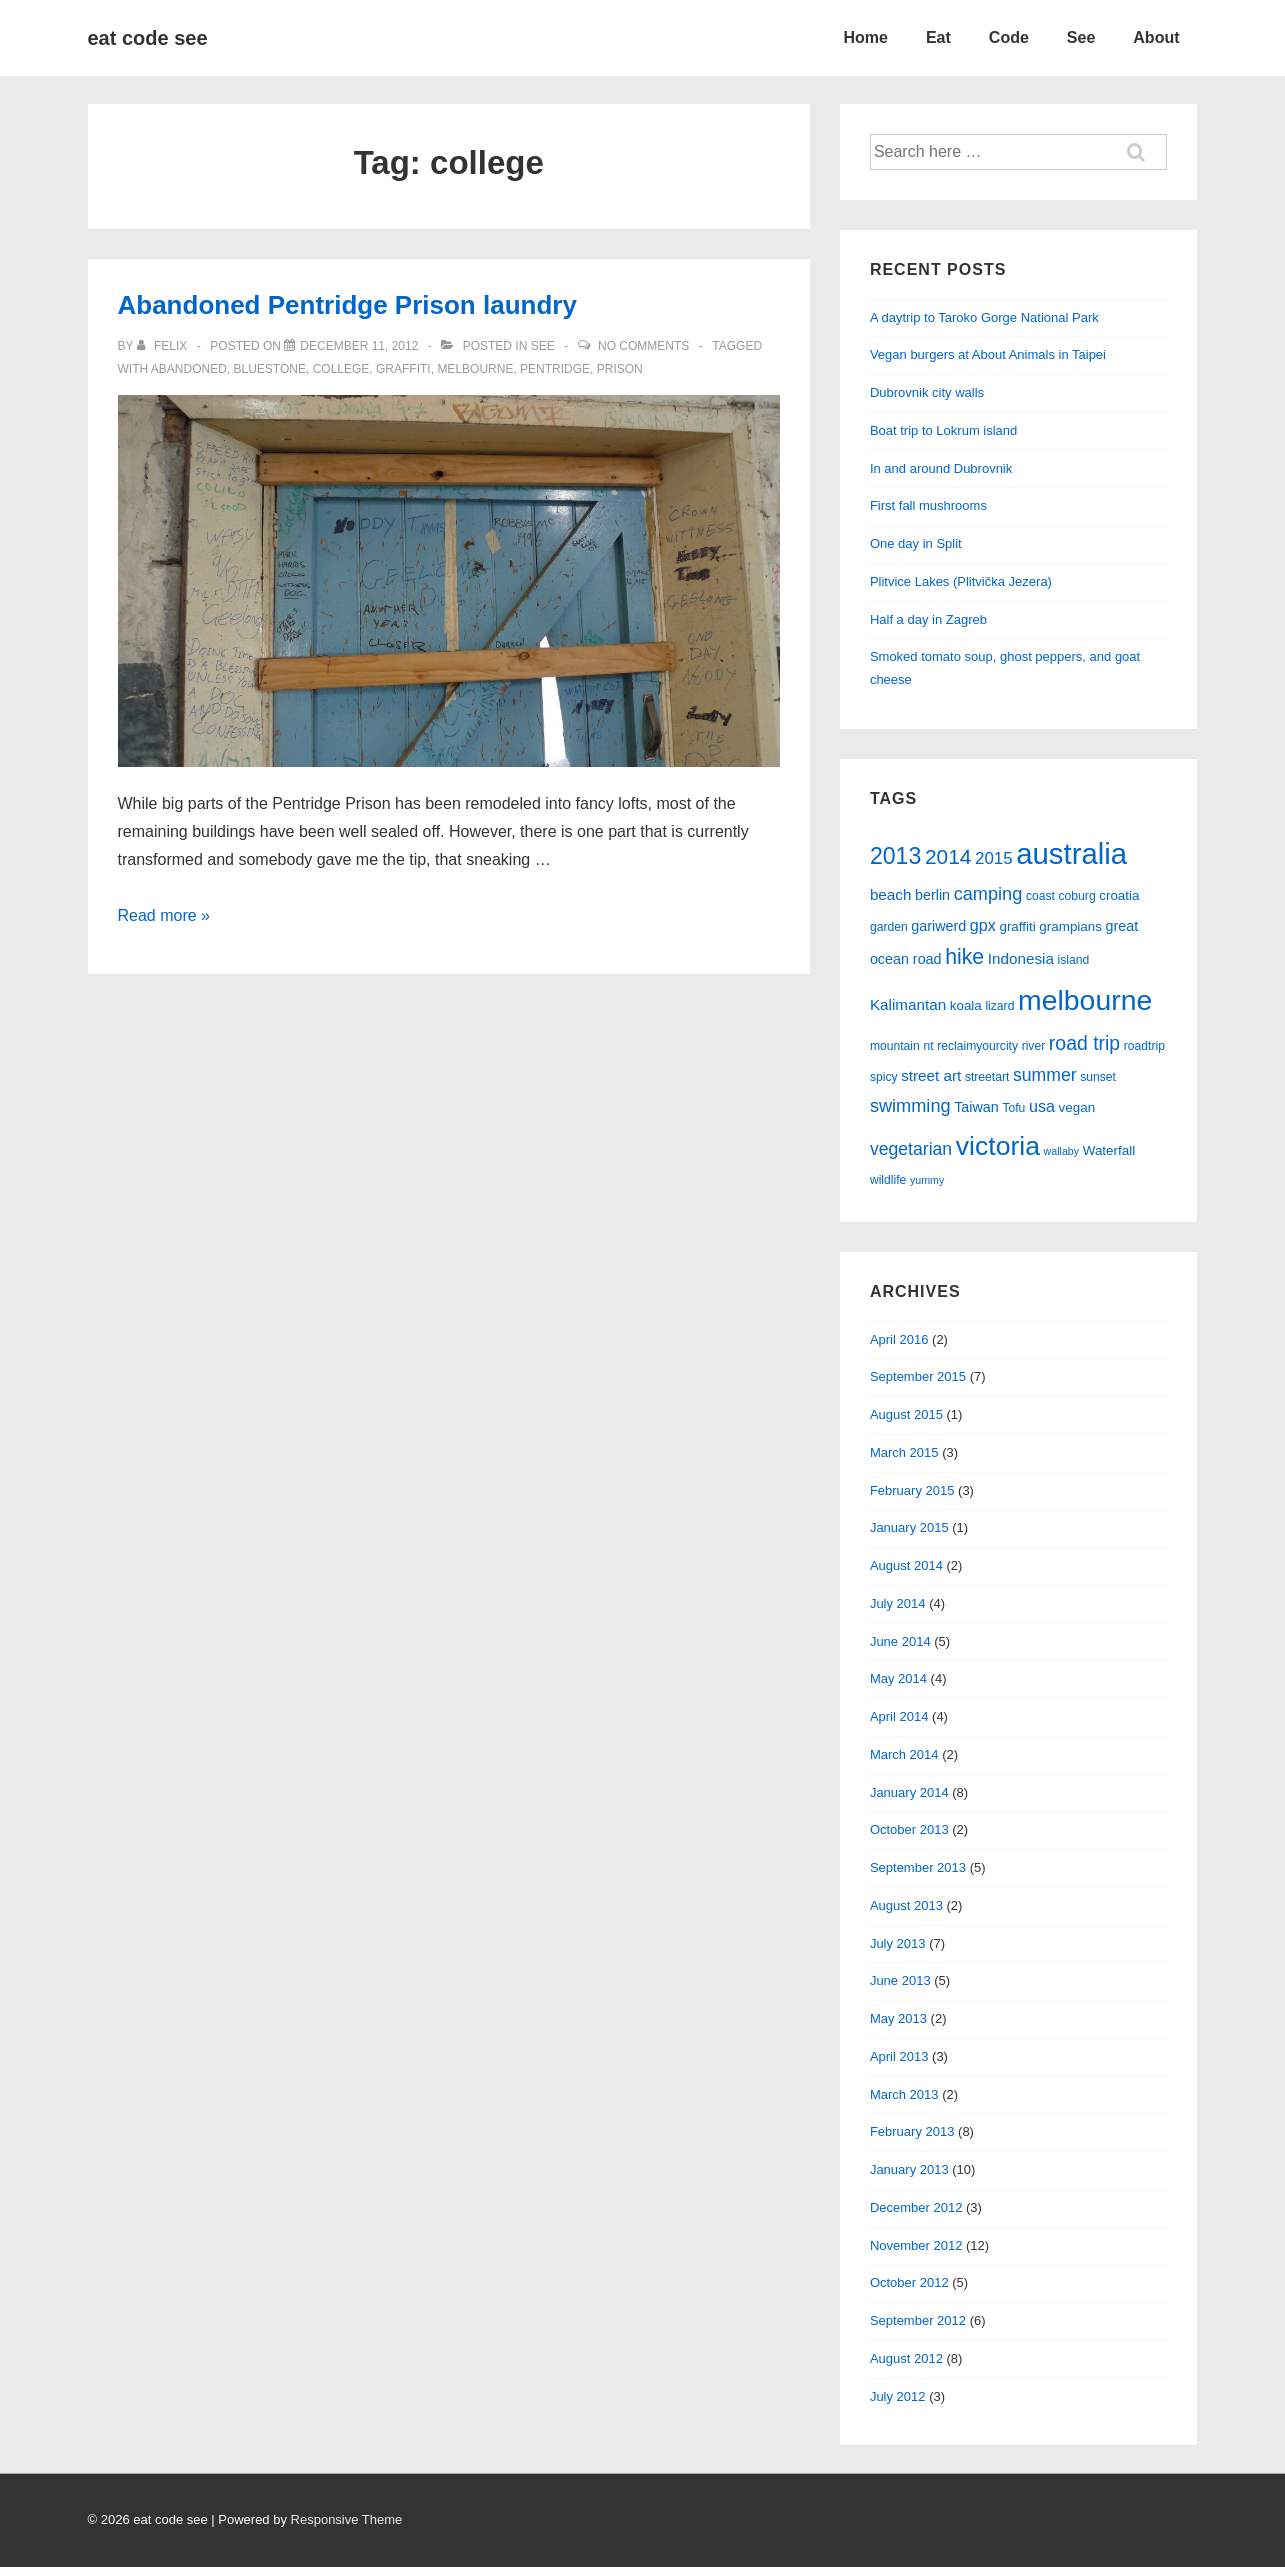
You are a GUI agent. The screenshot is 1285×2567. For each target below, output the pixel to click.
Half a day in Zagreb (928, 619)
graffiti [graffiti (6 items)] (1017, 926)
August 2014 (906, 1565)
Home (865, 37)
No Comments (643, 346)
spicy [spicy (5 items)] (884, 1077)
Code (1009, 37)
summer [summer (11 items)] (1045, 1075)
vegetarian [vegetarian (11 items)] (911, 1149)
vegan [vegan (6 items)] (1077, 1107)
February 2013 (912, 2131)
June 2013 (900, 1980)
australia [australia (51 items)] (1071, 853)
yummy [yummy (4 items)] (927, 1180)
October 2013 (909, 1829)
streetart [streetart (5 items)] (987, 1077)
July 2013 (898, 1943)
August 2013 (906, 1905)
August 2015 (906, 1414)
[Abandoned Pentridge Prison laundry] (359, 346)
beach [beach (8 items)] (891, 894)
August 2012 (906, 2358)
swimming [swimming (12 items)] (910, 1106)
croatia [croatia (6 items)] (1119, 895)
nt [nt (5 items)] (928, 1046)
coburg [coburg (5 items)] (1077, 896)
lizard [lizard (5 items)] (999, 1006)
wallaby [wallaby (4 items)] (1062, 1151)
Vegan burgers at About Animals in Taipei (988, 354)
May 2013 (898, 2018)
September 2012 (918, 2320)
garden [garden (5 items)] (889, 927)
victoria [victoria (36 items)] (998, 1146)
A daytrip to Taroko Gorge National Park (984, 317)
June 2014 (900, 1641)
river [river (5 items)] (1034, 1046)
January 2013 (909, 2169)
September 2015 (918, 1376)
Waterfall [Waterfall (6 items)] (1109, 1150)
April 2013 (899, 2056)
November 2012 (916, 2245)
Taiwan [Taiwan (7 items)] (976, 1107)
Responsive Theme (347, 2519)
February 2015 (912, 1490)
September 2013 (918, 1867)
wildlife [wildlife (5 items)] (888, 1180)
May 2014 (898, 1678)
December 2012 (916, 2207)
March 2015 (904, 1452)
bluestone (270, 369)
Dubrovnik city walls (927, 392)
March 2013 (904, 2094)
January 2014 (909, 1792)
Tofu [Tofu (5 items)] (1013, 1108)
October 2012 (909, 2282)
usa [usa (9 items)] (1042, 1106)
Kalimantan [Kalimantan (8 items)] (908, 1004)
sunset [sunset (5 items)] (1098, 1077)
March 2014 (904, 1754)
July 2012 (898, 2396)
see (543, 346)
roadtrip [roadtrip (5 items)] (1144, 1046)
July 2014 (898, 1603)
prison (620, 369)
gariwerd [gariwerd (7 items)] (938, 926)
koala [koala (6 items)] (966, 1005)
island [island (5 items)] (1073, 960)
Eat (938, 37)
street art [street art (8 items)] (931, 1075)
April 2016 (899, 1339)
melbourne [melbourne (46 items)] (1085, 1000)
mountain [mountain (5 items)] (895, 1046)
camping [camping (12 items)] (988, 894)
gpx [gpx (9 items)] (983, 925)
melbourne (475, 369)
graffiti (403, 369)
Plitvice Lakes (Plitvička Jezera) (961, 581)
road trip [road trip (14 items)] (1084, 1043)
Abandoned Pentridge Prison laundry (347, 305)
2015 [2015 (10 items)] (994, 858)
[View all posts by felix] (164, 346)
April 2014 (899, 1716)
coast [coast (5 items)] (1040, 896)
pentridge (555, 369)
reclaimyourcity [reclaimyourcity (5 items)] (977, 1046)
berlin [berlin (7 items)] (932, 895)
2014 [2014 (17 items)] (948, 856)
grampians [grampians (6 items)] (1070, 926)
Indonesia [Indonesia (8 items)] (1021, 958)
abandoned (189, 369)
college (341, 369)
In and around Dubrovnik (941, 468)
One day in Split (916, 543)
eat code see (148, 38)
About (1156, 37)
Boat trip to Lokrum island (943, 430)
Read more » (164, 915)
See (1081, 37)
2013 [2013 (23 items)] (895, 856)
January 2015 (909, 1527)
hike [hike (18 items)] (964, 957)
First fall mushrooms (928, 505)
